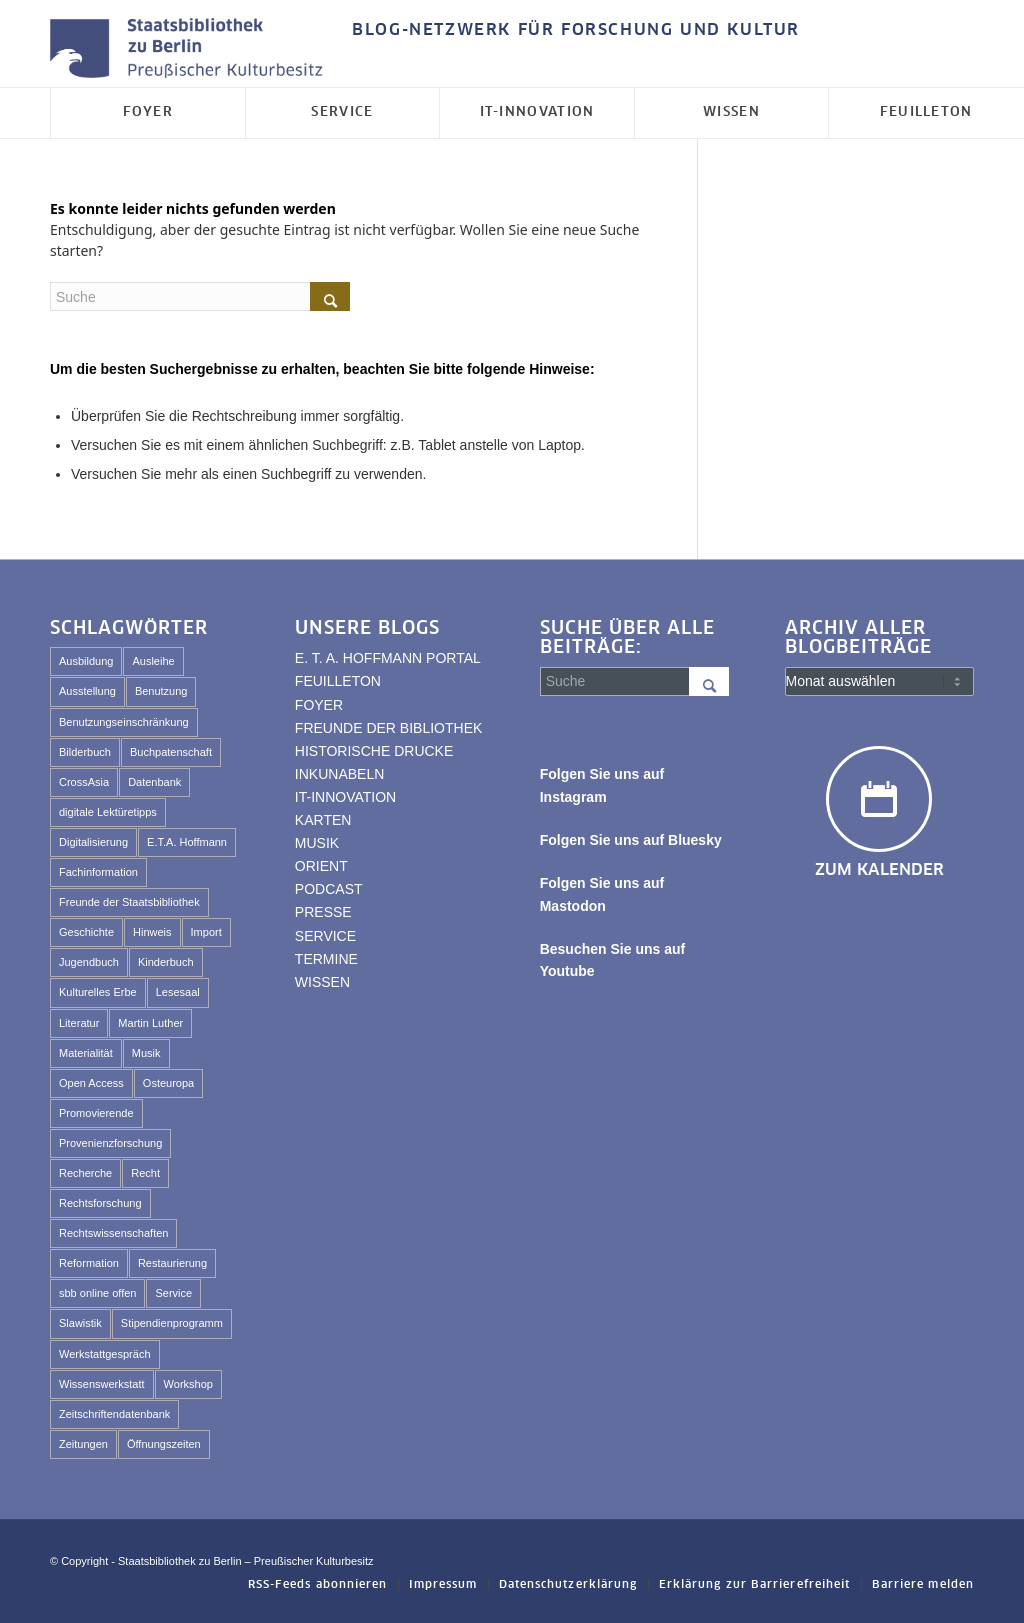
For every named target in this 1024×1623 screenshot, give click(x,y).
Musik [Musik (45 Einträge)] (146, 1053)
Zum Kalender (879, 870)
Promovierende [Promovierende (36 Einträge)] (96, 1113)
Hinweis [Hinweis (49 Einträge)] (152, 932)
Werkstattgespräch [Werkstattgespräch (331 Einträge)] (105, 1354)
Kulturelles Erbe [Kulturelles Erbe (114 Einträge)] (98, 992)
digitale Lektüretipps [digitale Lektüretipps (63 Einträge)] (108, 812)
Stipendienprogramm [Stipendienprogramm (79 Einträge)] (172, 1323)
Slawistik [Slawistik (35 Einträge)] (80, 1323)
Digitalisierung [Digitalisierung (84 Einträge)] (93, 842)
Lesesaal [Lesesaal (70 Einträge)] (178, 992)
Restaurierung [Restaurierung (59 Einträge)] (172, 1263)
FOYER (319, 705)
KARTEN (323, 820)
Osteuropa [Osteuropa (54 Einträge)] (168, 1083)
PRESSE (323, 912)
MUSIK (317, 843)
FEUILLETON (338, 681)
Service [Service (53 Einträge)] (173, 1293)
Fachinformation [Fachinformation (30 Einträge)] (98, 872)
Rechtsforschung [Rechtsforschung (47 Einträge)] (100, 1203)
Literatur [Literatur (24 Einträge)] (79, 1023)
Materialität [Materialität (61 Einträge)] (86, 1053)
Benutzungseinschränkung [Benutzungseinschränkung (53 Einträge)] (124, 722)
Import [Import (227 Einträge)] (206, 932)
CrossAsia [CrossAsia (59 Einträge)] (84, 782)
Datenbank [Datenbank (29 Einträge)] (154, 782)
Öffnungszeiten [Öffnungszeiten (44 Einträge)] (164, 1444)
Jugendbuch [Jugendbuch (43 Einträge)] (89, 962)
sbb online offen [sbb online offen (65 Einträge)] (97, 1293)
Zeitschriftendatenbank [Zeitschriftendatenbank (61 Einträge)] (114, 1414)
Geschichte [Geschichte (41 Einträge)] (86, 932)
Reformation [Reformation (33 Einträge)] (89, 1263)
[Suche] (200, 296)
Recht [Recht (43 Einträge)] (145, 1173)
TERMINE (326, 959)
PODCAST (329, 889)
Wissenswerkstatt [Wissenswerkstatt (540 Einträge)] (102, 1384)
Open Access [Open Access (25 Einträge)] (91, 1083)
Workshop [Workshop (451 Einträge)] (188, 1384)
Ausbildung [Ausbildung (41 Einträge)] (86, 661)
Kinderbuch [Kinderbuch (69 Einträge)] (166, 962)
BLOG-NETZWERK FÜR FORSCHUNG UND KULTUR (576, 30)
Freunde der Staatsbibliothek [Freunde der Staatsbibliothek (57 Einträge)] (129, 902)
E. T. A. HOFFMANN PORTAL (388, 658)
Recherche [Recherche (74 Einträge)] (85, 1173)
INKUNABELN (339, 774)
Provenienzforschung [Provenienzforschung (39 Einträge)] (110, 1143)
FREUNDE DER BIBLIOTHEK (388, 728)
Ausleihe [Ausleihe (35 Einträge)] (153, 661)
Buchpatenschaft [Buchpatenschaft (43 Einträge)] (171, 752)
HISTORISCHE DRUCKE (374, 751)
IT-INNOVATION (345, 797)
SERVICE (325, 936)
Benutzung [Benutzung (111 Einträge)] (161, 691)
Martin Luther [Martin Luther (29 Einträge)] (150, 1023)
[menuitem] (571, 31)
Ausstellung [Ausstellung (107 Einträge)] (87, 691)
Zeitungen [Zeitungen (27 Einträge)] (83, 1444)
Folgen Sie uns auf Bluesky (631, 840)
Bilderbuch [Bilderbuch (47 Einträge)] (85, 752)
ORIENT (321, 866)
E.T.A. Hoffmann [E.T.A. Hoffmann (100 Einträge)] (187, 842)
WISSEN (322, 982)
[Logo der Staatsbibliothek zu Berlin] (191, 49)
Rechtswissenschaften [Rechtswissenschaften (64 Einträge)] (113, 1233)
